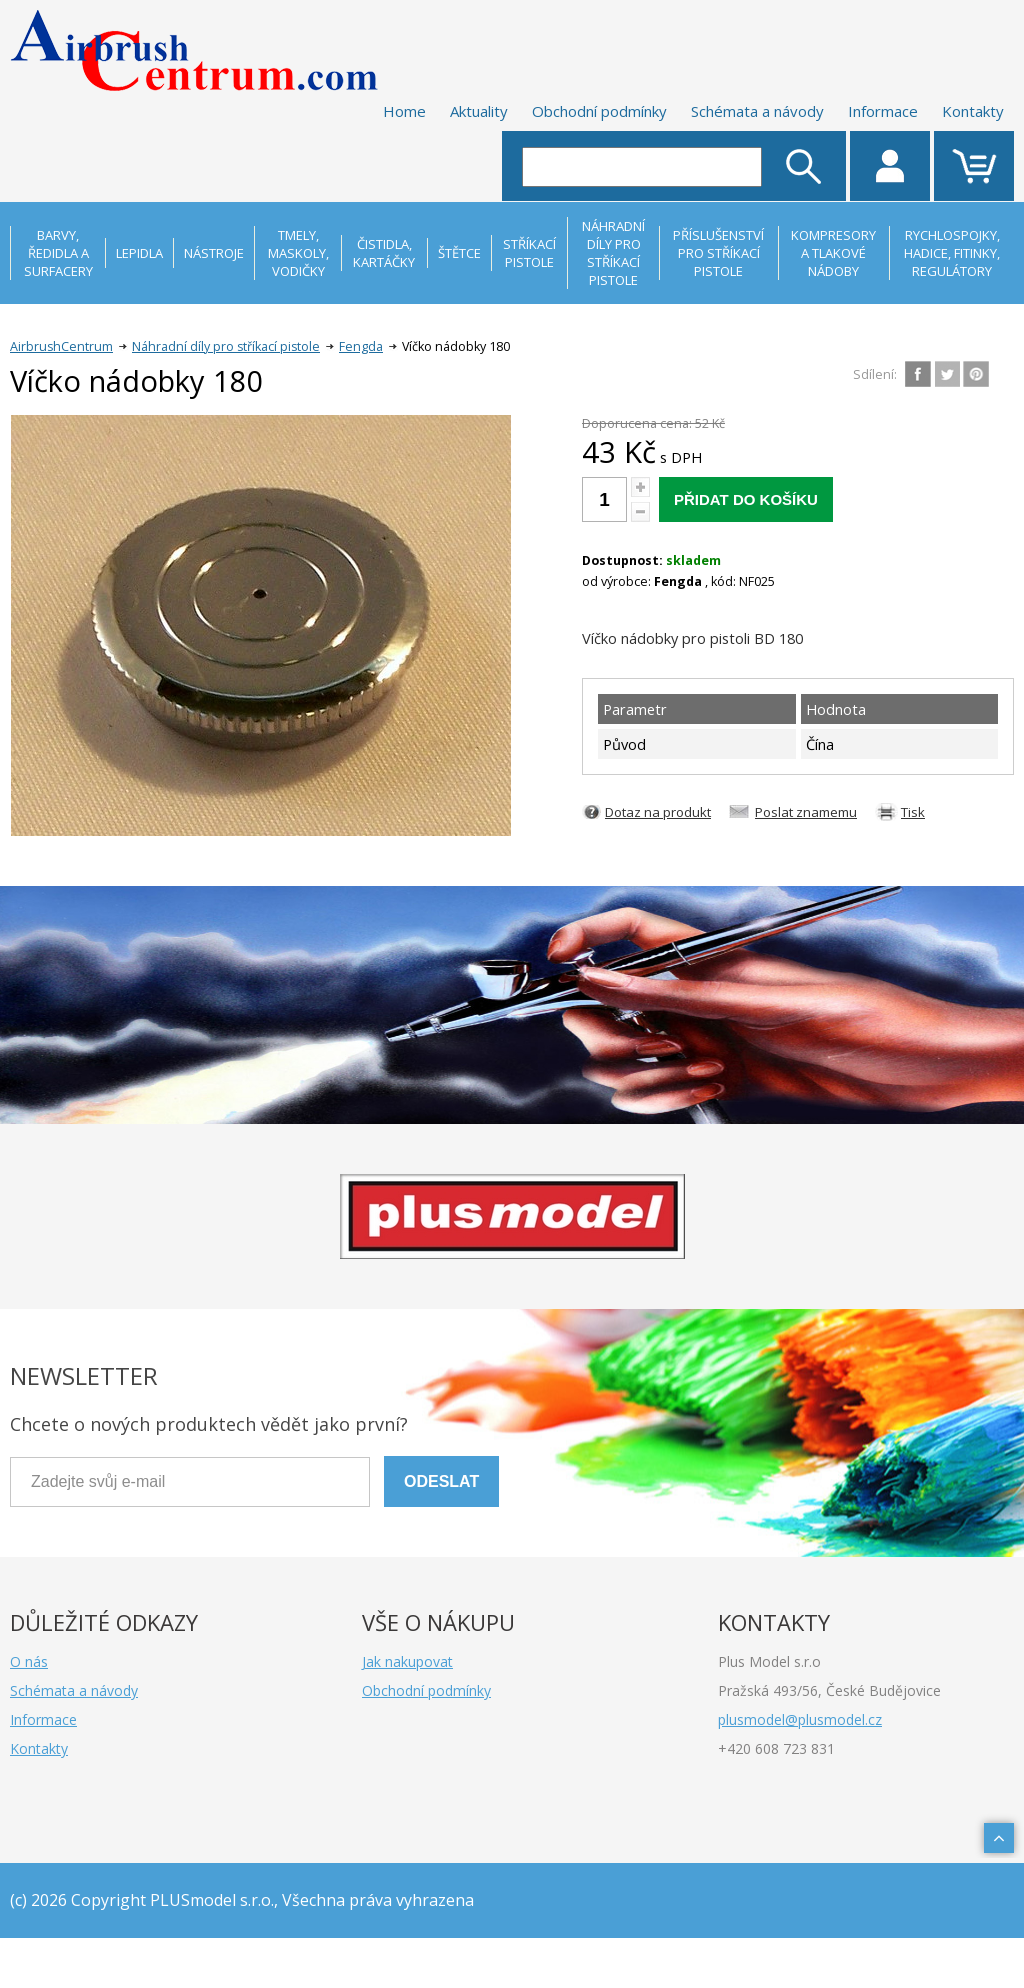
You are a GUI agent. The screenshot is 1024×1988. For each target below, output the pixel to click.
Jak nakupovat (407, 1661)
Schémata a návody (757, 111)
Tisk (913, 812)
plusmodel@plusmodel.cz (800, 1719)
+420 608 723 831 (776, 1748)
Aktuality (479, 111)
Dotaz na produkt (658, 812)
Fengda (361, 346)
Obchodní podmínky (599, 111)
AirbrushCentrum (61, 346)
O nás (29, 1661)
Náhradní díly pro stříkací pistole (226, 346)
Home (404, 111)
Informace (883, 111)
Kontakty (973, 111)
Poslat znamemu (806, 812)
